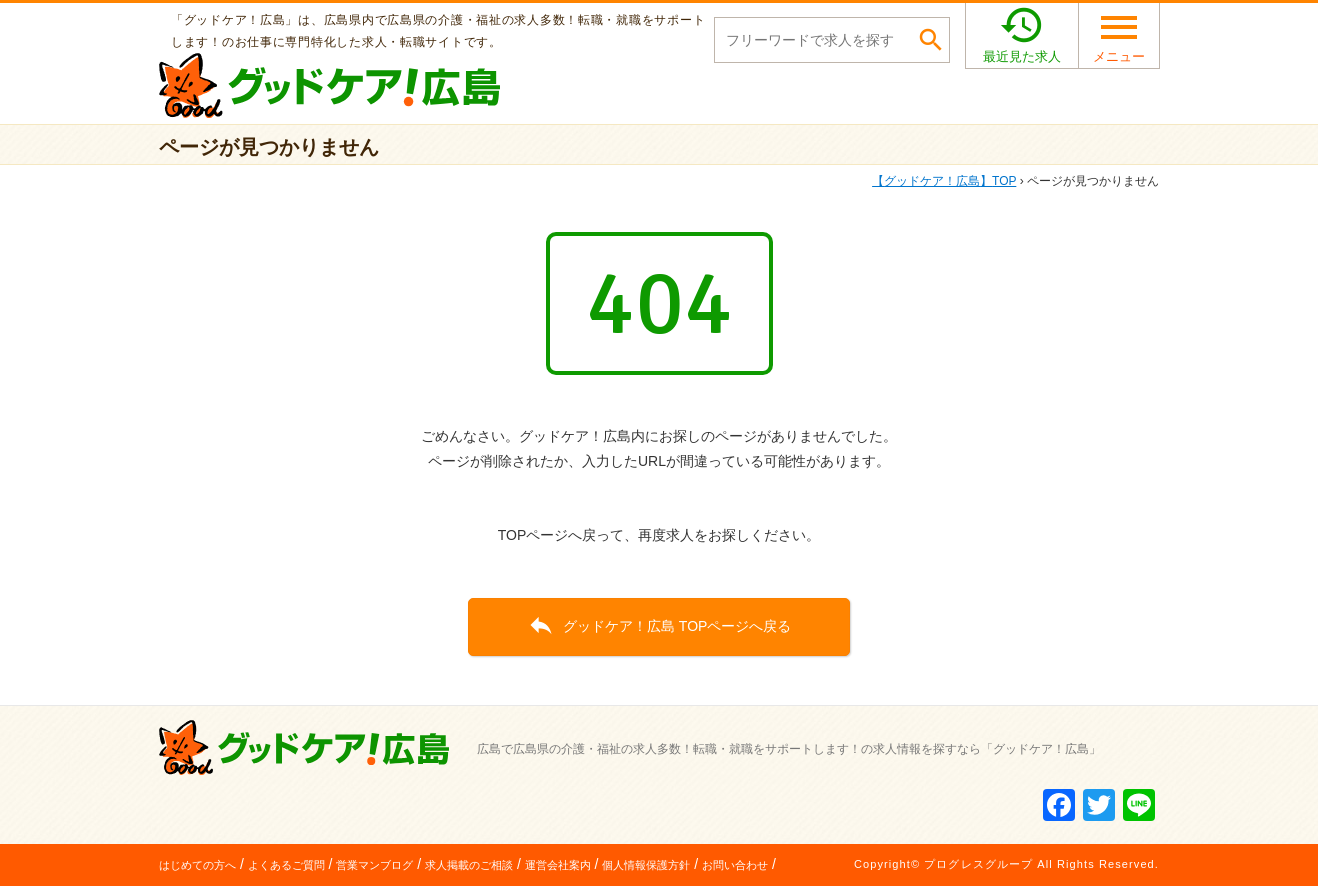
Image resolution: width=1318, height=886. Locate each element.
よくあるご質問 (286, 865)
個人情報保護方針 (646, 865)
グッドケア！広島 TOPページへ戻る (659, 625)
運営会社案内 (558, 865)
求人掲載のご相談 (469, 865)
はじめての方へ (197, 865)
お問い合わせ (735, 865)
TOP (944, 181)
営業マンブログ (374, 865)
